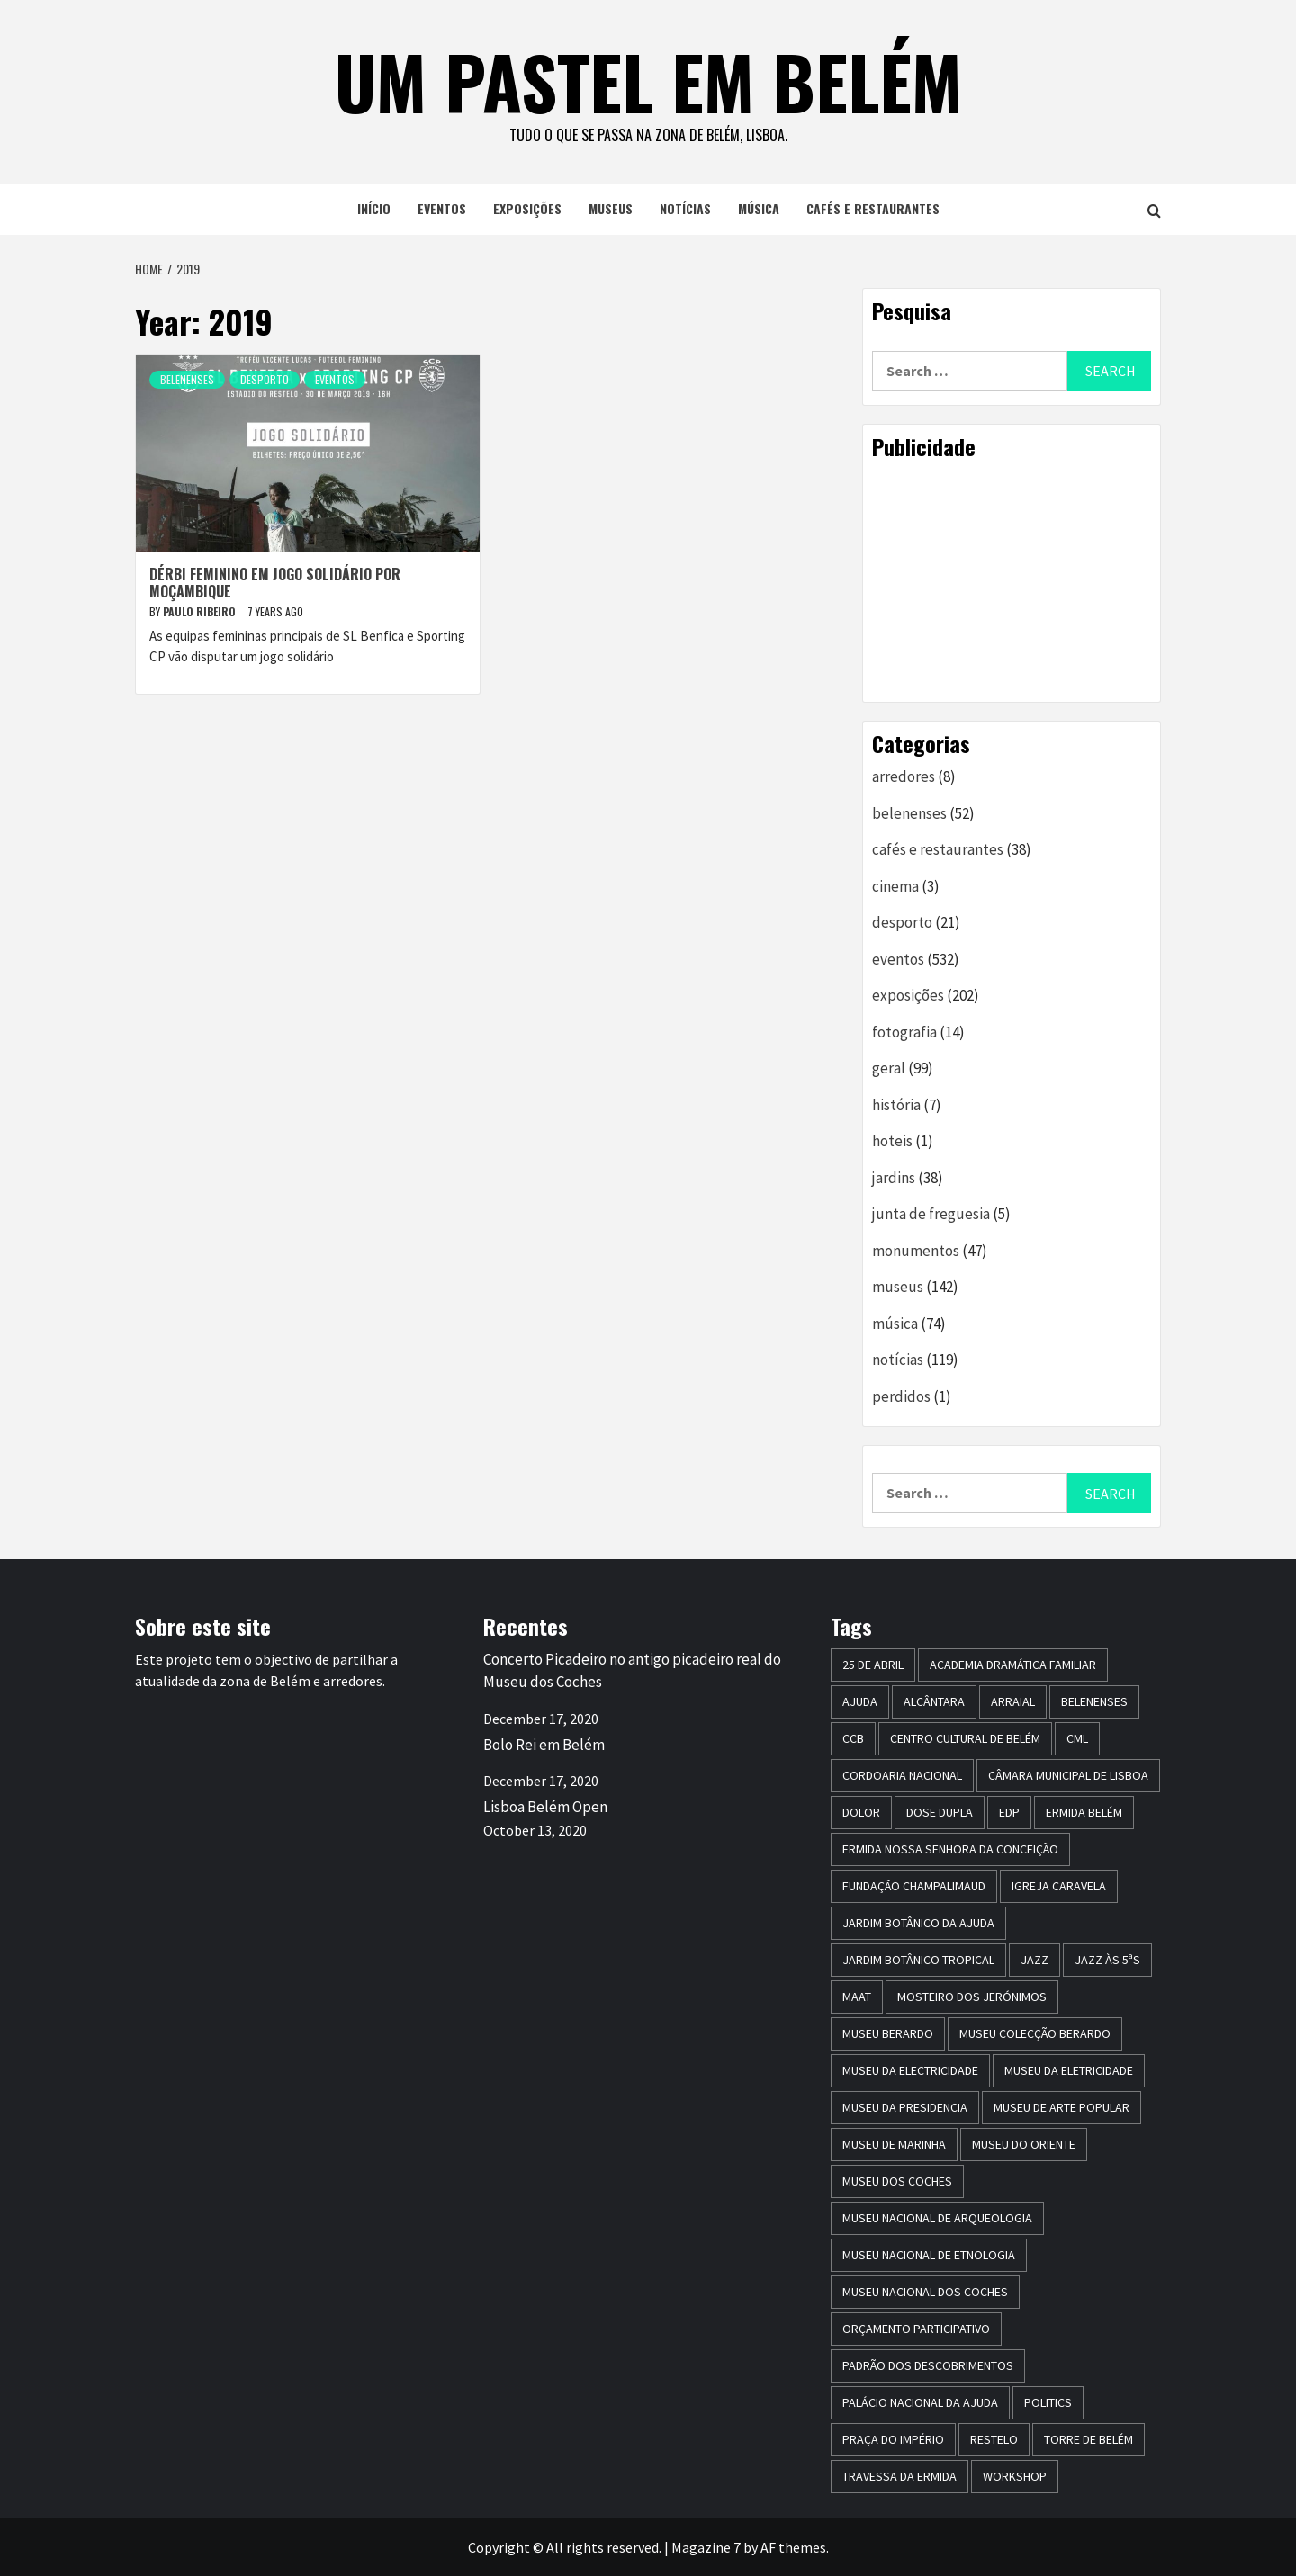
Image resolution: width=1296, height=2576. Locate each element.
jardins (893, 1178)
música (758, 208)
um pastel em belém (648, 81)
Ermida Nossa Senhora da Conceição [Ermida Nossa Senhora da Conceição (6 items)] (950, 1849)
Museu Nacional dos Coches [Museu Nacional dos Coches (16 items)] (925, 2292)
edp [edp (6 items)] (1009, 1812)
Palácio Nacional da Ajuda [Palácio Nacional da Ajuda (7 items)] (920, 2402)
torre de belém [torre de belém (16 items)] (1088, 2439)
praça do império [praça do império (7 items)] (893, 2439)
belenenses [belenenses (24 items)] (1094, 1701)
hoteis (892, 1141)
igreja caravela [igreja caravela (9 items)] (1059, 1886)
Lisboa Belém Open (545, 1807)
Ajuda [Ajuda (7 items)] (860, 1701)
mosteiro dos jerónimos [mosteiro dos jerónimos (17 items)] (972, 1996)
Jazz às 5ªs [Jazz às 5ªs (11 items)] (1107, 1960)
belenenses (187, 379)
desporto (264, 379)
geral (888, 1068)
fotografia (904, 1032)
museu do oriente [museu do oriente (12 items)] (1024, 2144)
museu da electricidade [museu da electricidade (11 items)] (910, 2070)
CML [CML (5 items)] (1077, 1738)
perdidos (901, 1396)
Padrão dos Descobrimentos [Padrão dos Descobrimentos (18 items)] (927, 2365)
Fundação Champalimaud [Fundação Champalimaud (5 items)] (914, 1886)
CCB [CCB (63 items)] (853, 1738)
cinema (895, 886)
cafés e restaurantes (873, 208)
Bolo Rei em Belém (544, 1745)
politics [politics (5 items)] (1048, 2402)
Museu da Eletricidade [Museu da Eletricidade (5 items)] (1068, 2070)
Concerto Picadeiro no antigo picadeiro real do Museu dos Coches (632, 1670)
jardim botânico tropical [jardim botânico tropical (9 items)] (918, 1960)
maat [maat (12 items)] (856, 1996)
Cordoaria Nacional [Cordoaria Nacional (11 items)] (902, 1775)
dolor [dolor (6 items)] (861, 1812)
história (896, 1105)
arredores (903, 776)
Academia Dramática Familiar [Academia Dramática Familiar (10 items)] (1013, 1664)
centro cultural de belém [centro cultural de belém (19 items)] (965, 1738)
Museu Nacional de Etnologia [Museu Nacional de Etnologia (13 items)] (928, 2255)
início (374, 208)
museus (611, 208)
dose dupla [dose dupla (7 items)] (939, 1812)
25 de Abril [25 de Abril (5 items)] (873, 1664)
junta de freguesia (931, 1214)
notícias (685, 208)
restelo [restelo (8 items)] (994, 2439)
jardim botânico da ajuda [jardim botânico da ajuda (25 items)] (918, 1923)
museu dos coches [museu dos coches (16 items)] (897, 2181)
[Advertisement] (1011, 580)
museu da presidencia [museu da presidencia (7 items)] (905, 2107)
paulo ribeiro (200, 611)
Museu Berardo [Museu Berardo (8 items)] (887, 2033)
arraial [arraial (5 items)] (1013, 1701)
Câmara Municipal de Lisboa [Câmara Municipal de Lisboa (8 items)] (1068, 1775)
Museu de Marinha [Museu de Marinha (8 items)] (894, 2144)
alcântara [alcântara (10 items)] (934, 1701)
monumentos (915, 1251)
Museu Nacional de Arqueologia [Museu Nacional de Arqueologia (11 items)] (937, 2218)
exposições (527, 208)
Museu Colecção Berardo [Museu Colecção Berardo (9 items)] (1035, 2033)
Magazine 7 (706, 2547)
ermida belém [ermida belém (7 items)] (1084, 1812)
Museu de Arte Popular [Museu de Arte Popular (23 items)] (1062, 2107)
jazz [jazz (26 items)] (1034, 1960)
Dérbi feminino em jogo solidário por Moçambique (274, 582)
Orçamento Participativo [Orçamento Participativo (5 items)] (916, 2328)
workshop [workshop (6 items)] (1015, 2476)
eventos (442, 208)
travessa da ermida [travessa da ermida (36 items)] (899, 2476)
